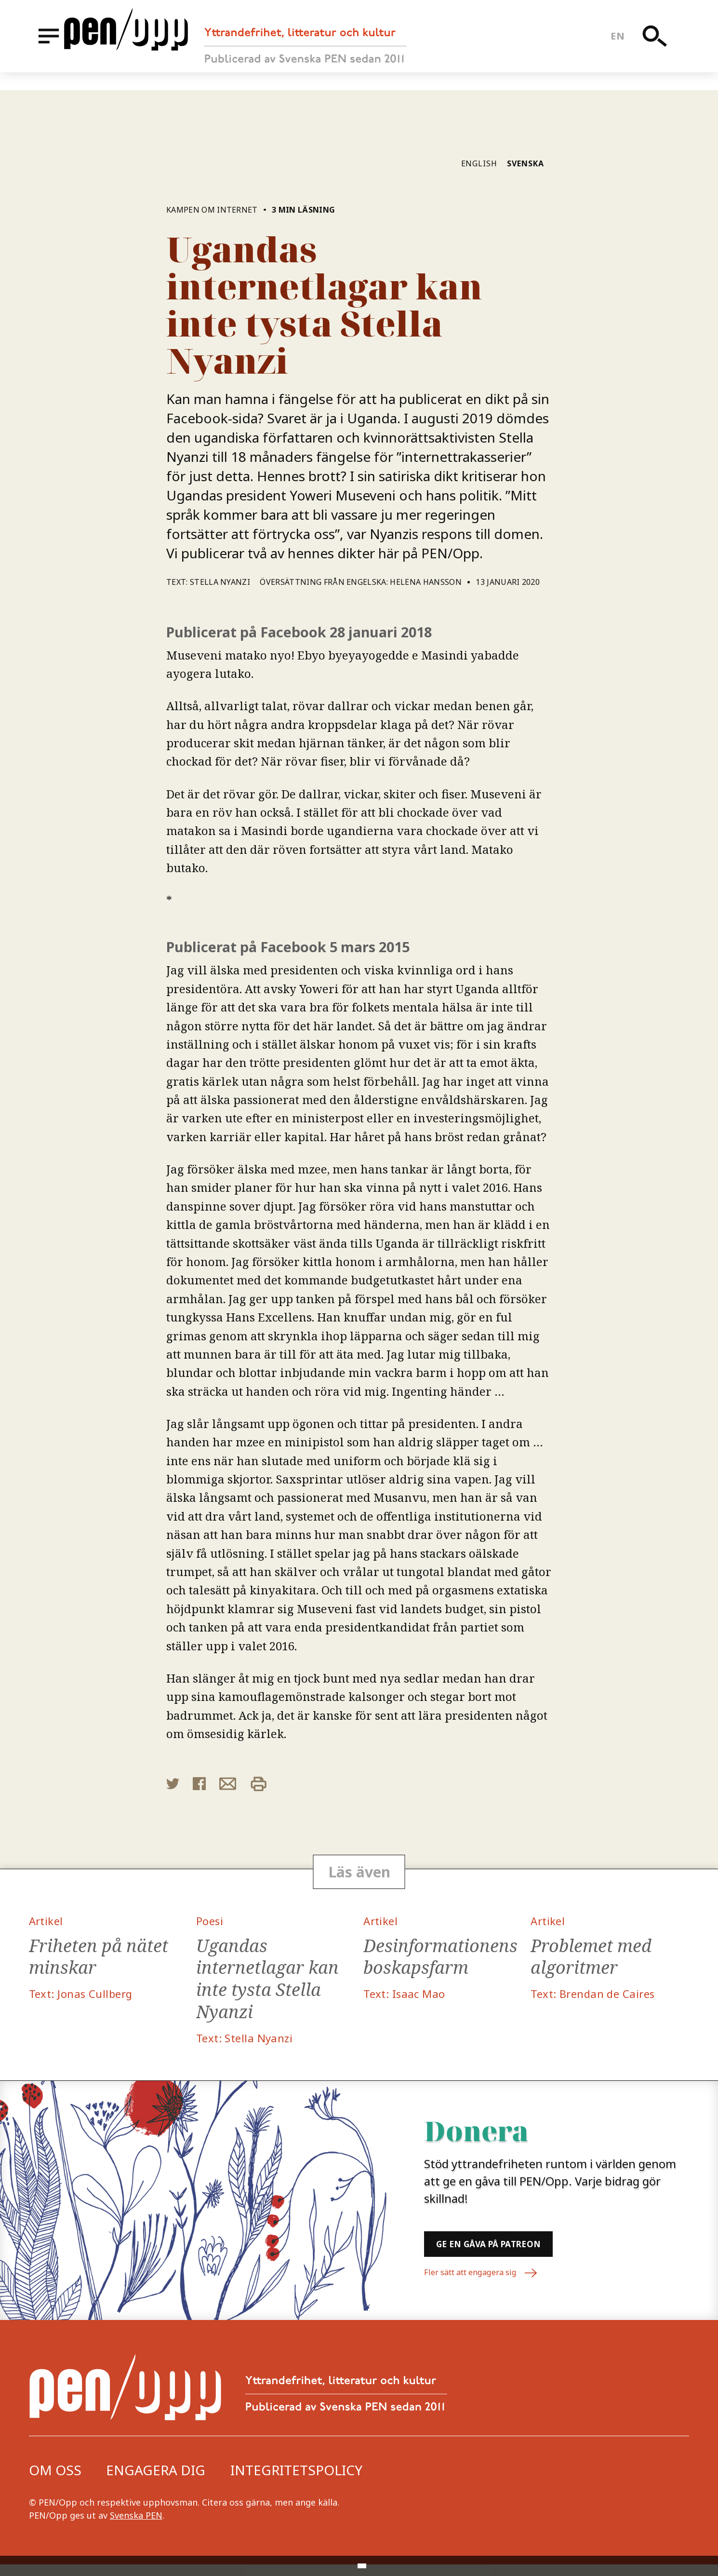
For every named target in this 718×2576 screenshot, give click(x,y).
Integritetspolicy (296, 2481)
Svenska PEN (136, 2527)
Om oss (55, 2481)
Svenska (525, 163)
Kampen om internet (213, 209)
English (479, 163)
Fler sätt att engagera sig (488, 2286)
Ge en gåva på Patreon (520, 2253)
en (625, 45)
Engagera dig (155, 2481)
